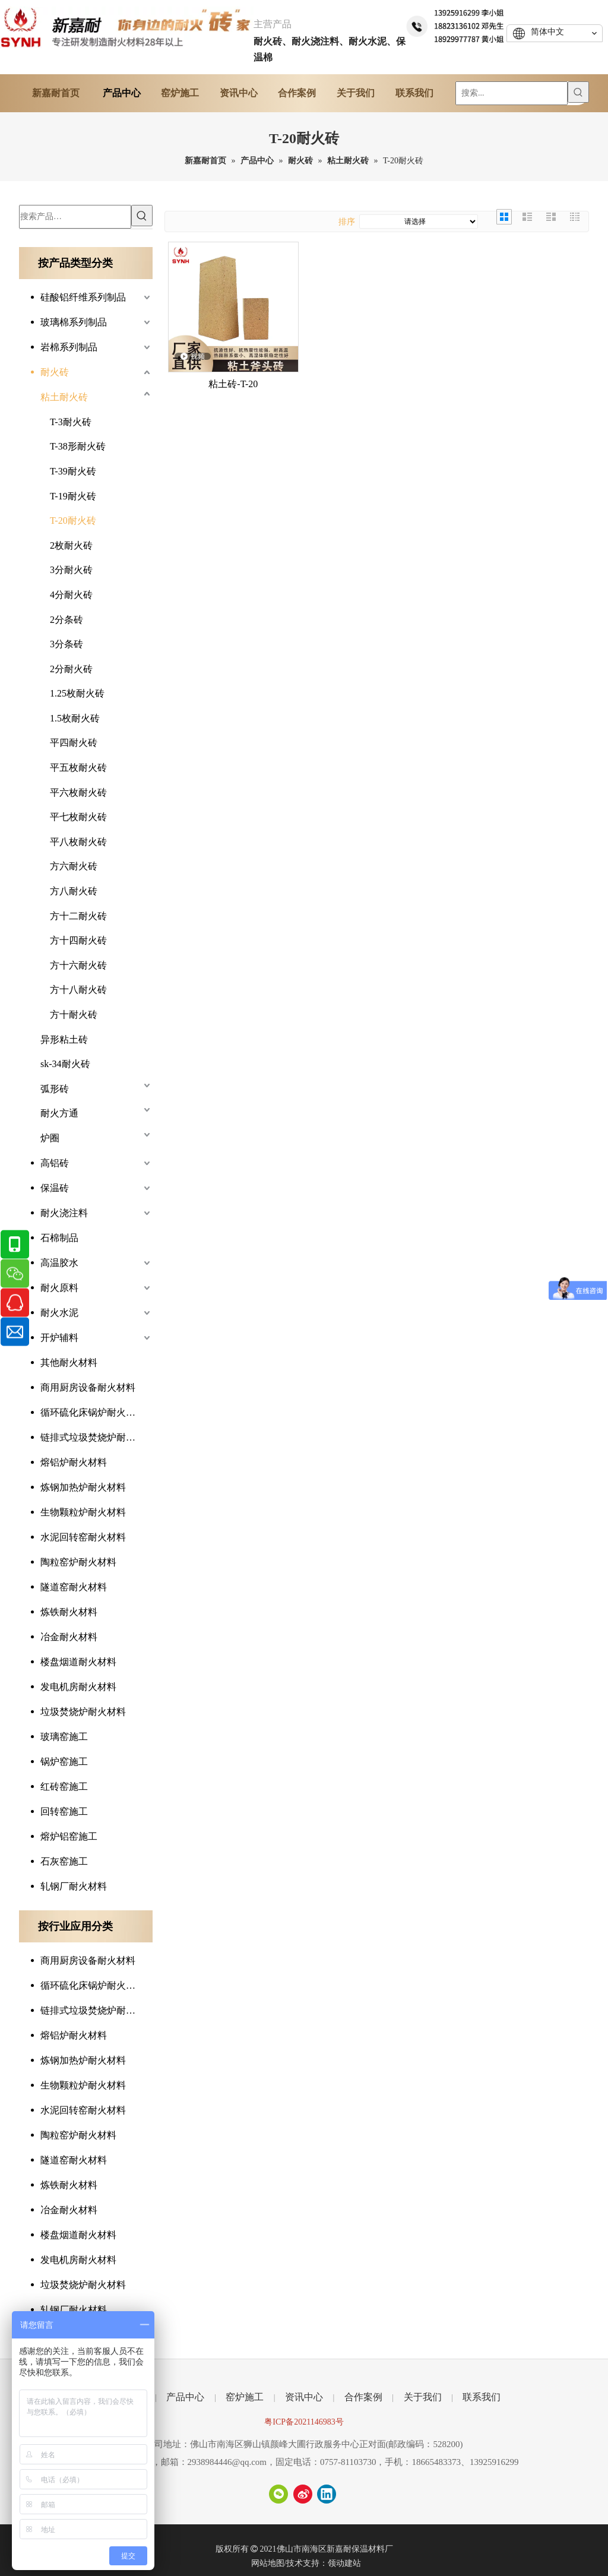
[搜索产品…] (75, 217)
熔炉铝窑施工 (68, 1836)
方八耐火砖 (73, 891)
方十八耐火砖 (78, 990)
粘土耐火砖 (64, 397)
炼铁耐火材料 (68, 1612)
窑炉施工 (245, 2397)
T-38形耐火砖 (78, 446)
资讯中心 (304, 2397)
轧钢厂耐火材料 (73, 1886)
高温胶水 (59, 1263)
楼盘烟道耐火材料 (78, 1662)
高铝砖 (54, 1163)
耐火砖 (54, 372)
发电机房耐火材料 (78, 1687)
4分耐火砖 (71, 595)
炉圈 (49, 1138)
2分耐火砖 (71, 669)
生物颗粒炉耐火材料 (83, 1512)
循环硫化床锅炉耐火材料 (92, 1412)
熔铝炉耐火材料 (73, 1462)
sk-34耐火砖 (65, 1064)
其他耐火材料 (68, 1362)
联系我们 (482, 2397)
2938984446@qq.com (227, 2462)
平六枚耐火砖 (78, 792)
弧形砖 (54, 1089)
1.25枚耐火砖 (77, 693)
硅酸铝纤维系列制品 (83, 297)
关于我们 (423, 2397)
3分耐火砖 (71, 570)
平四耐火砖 (73, 743)
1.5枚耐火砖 (75, 718)
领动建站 (344, 2563)
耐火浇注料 (64, 1213)
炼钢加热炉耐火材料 (83, 1487)
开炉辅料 (59, 1338)
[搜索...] (511, 93)
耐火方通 (59, 1113)
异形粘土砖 (64, 1039)
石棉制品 (59, 1238)
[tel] (456, 24)
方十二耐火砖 (78, 916)
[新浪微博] (302, 2494)
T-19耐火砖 (73, 496)
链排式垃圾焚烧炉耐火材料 (96, 1437)
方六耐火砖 (73, 866)
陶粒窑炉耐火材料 (78, 1562)
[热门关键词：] (578, 92)
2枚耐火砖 (71, 545)
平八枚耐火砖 (78, 842)
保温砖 (54, 1188)
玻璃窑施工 (64, 1737)
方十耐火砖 (73, 1014)
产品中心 (185, 2397)
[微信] (278, 2494)
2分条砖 (66, 620)
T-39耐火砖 (73, 471)
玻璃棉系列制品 (73, 322)
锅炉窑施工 (64, 1762)
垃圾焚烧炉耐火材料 (83, 1712)
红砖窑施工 (64, 1786)
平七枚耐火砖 (78, 817)
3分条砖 (66, 644)
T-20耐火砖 (73, 520)
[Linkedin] (326, 2494)
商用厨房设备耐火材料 (87, 1387)
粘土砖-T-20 (233, 384)
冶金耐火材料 (68, 1637)
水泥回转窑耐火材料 (83, 1537)
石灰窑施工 (64, 1861)
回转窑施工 (64, 1811)
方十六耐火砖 (78, 965)
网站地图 (267, 2563)
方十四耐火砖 (78, 940)
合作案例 (363, 2397)
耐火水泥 (59, 1313)
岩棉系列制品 (68, 347)
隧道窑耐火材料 (73, 1587)
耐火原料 (59, 1288)
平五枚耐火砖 (78, 767)
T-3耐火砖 (70, 422)
